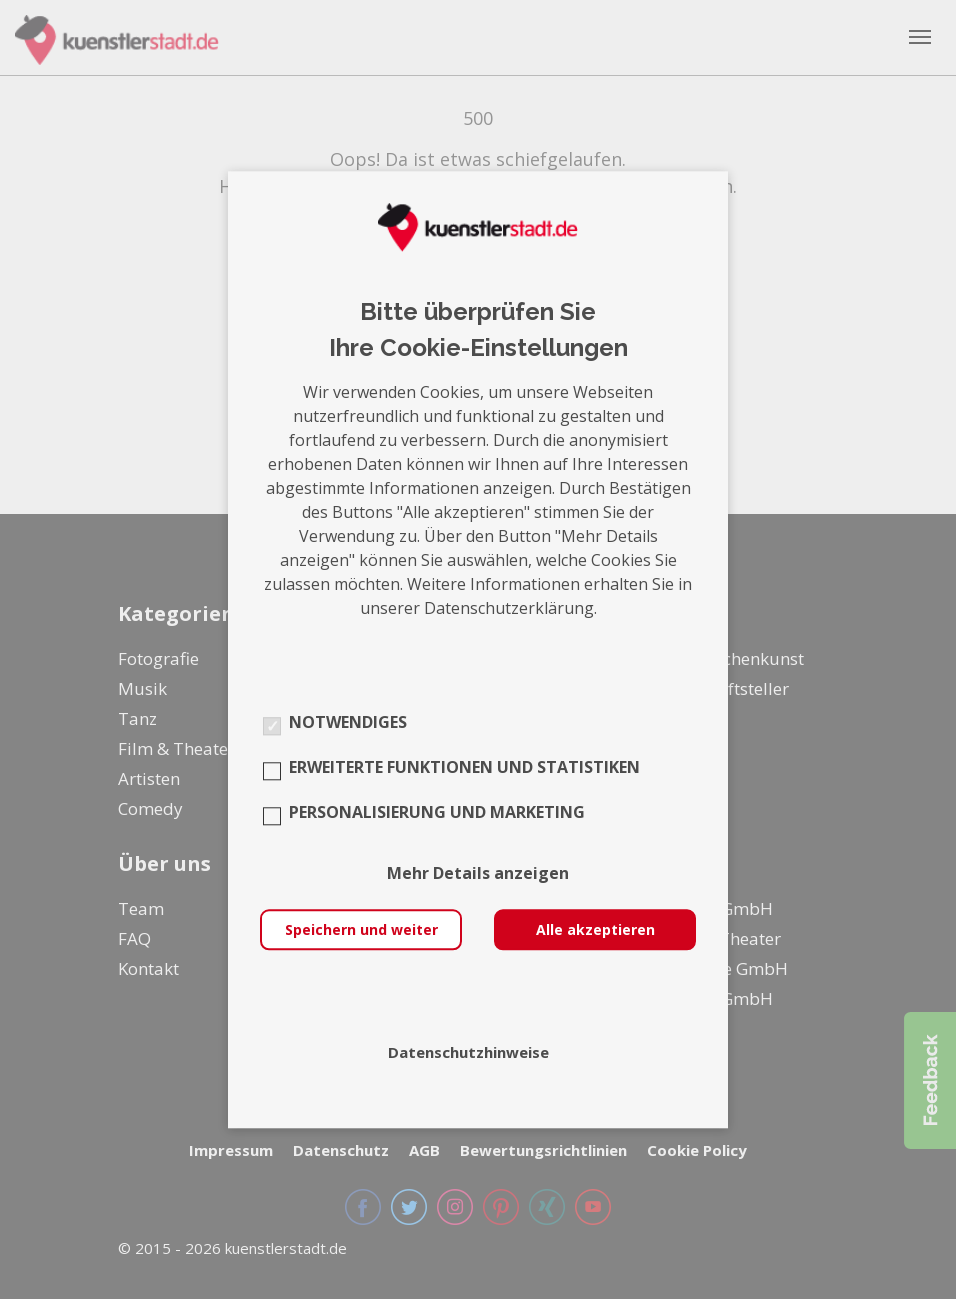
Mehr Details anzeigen (478, 873)
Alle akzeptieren (595, 929)
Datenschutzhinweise (468, 1052)
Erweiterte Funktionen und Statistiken (464, 767)
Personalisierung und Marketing (437, 812)
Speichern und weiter (361, 929)
